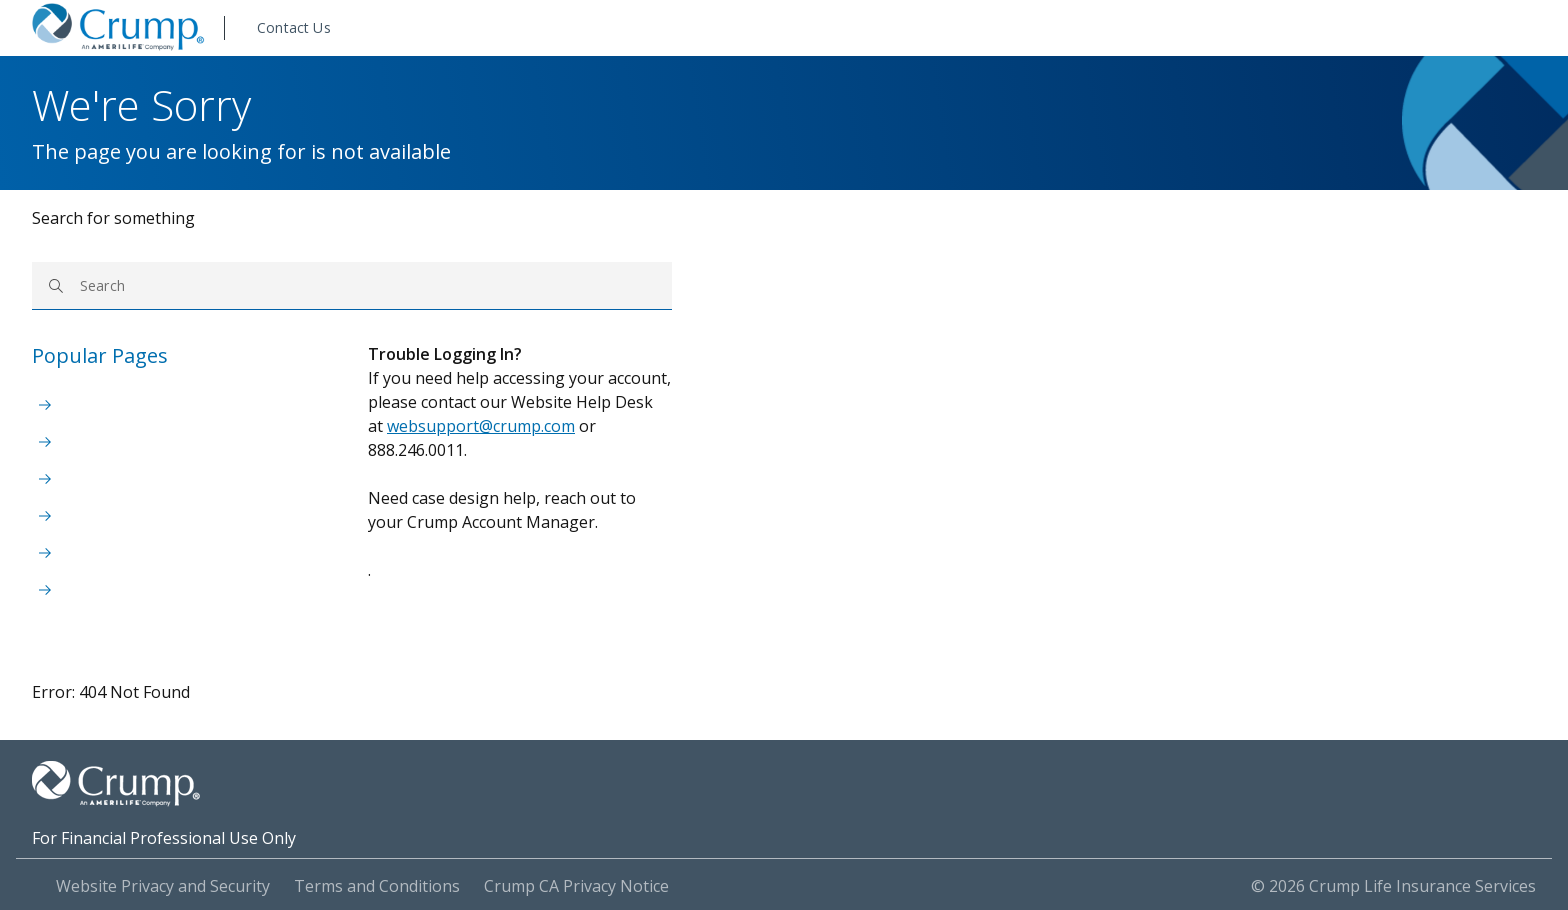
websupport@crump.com (481, 426)
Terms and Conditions (377, 886)
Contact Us (294, 27)
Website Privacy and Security (163, 886)
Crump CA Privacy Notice (576, 886)
